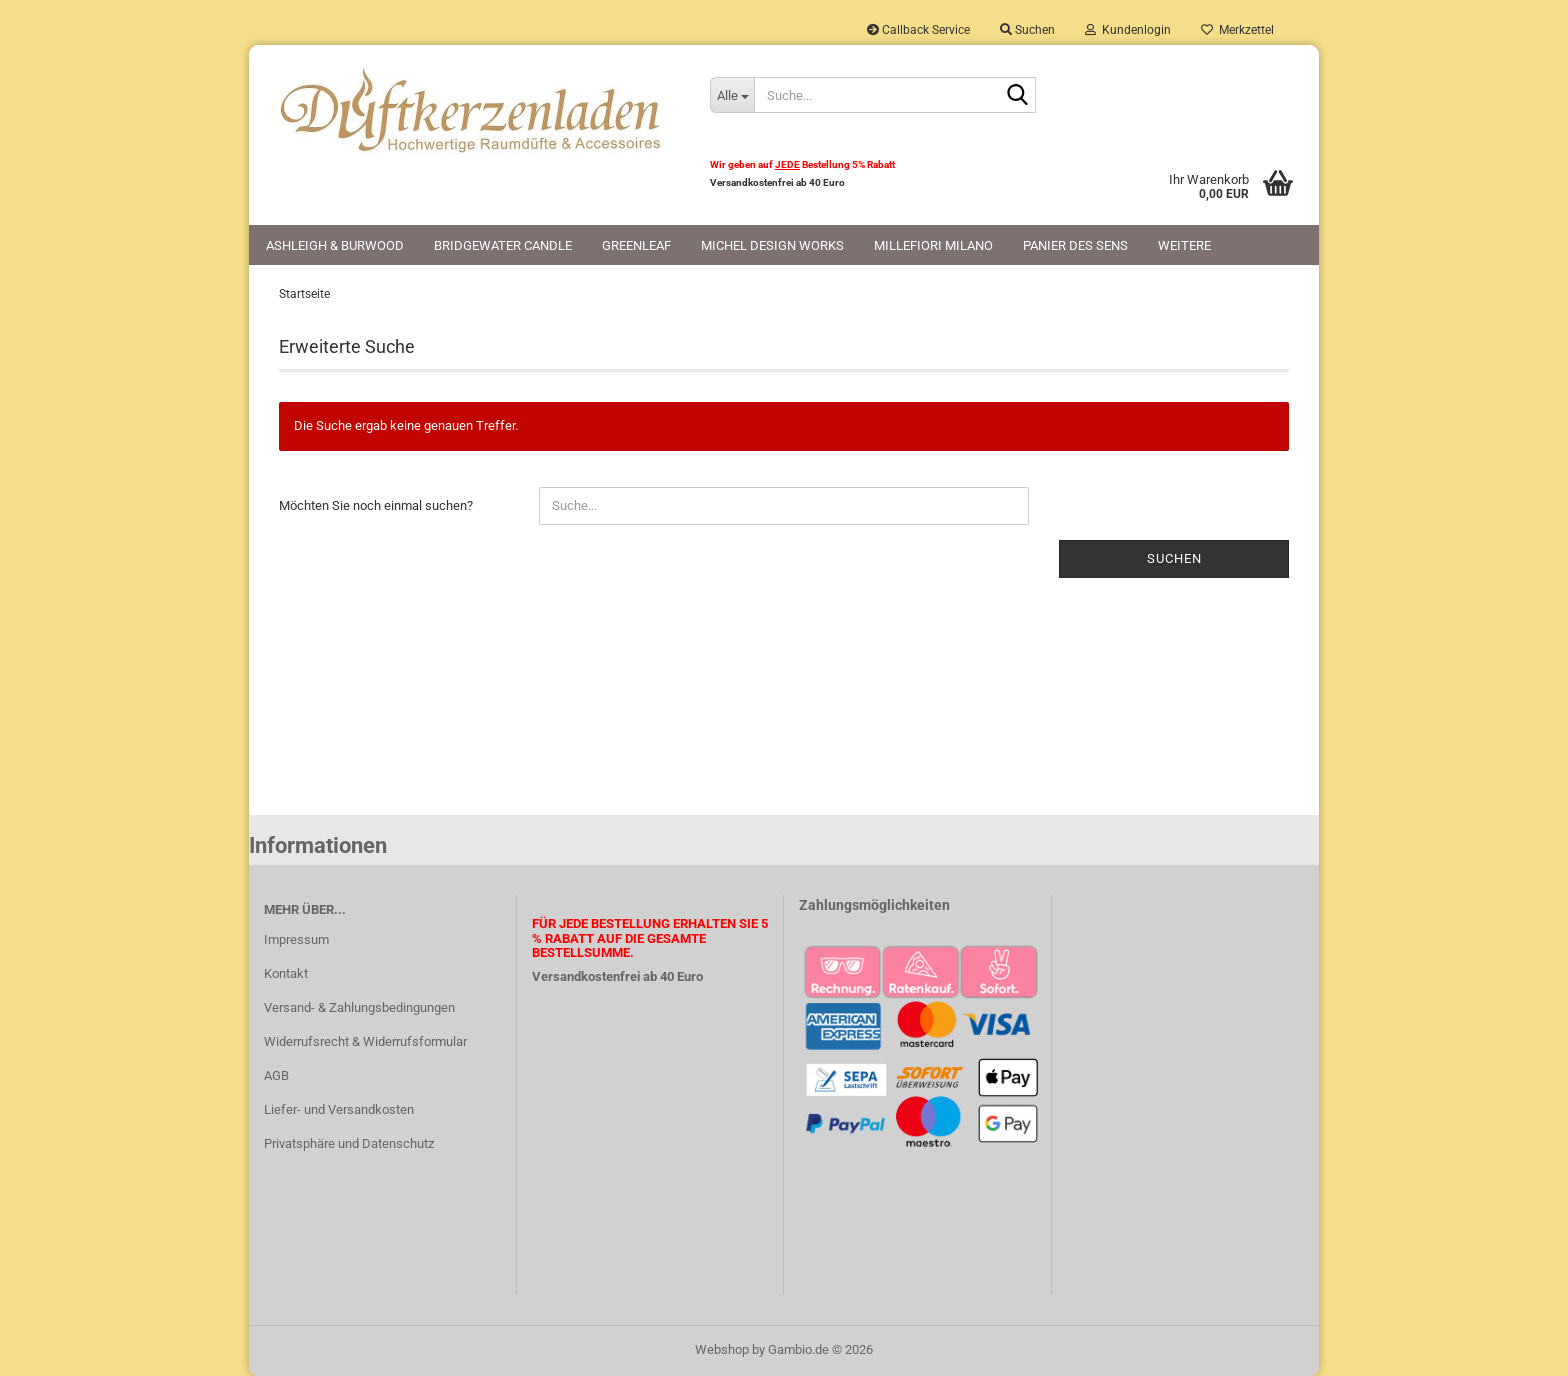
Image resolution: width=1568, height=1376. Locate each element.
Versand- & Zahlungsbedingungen (359, 1007)
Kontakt (286, 973)
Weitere (1184, 245)
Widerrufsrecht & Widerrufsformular (365, 1041)
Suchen (1174, 558)
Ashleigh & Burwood (335, 245)
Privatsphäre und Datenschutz (349, 1143)
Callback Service (918, 30)
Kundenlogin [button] (1128, 30)
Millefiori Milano (933, 245)
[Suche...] (732, 95)
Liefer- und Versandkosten (339, 1109)
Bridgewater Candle (503, 245)
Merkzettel (1237, 30)
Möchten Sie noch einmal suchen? (376, 505)
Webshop (722, 1349)
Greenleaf (636, 245)
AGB (276, 1075)
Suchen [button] (1027, 30)
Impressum (296, 939)
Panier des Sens (1075, 245)
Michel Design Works (772, 245)
